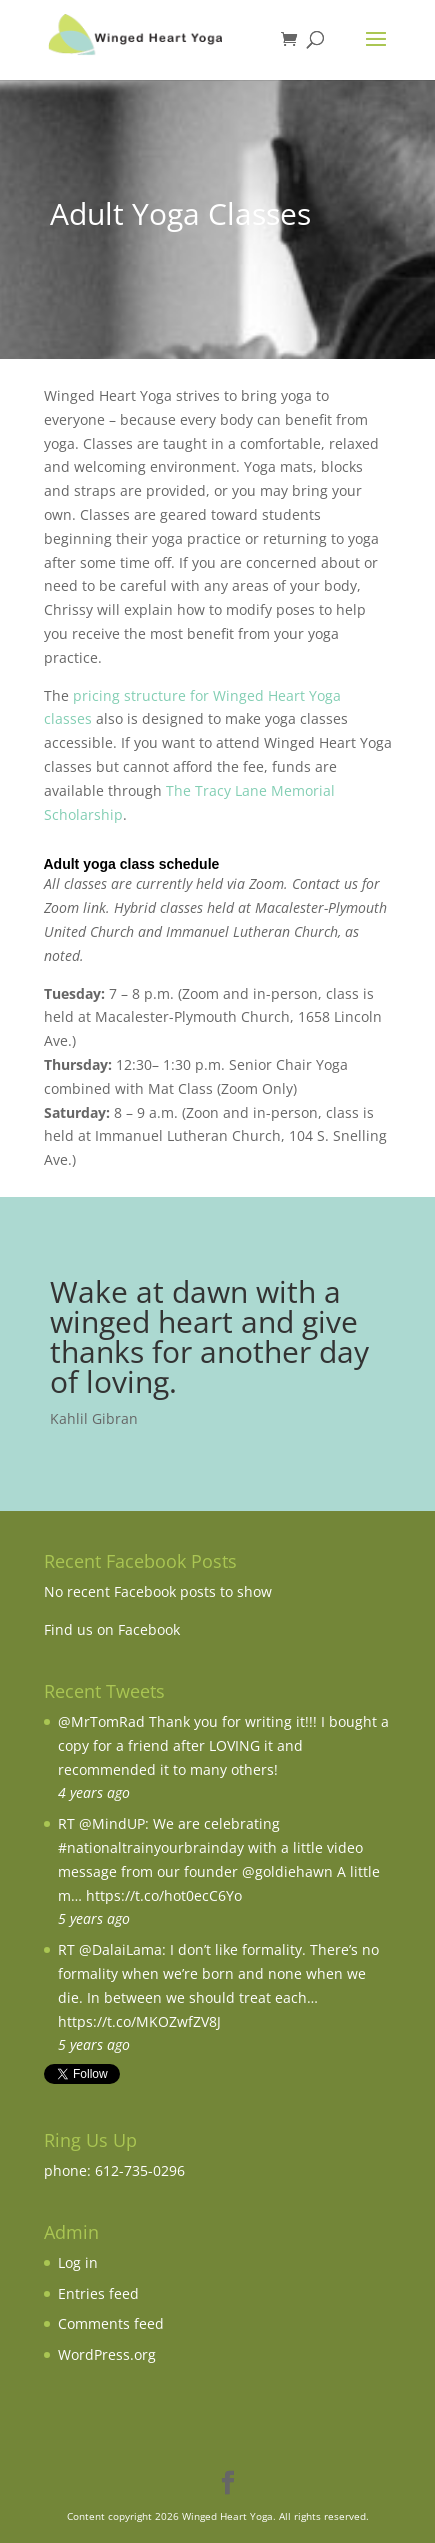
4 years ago (94, 1792)
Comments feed (111, 2323)
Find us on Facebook (112, 1629)
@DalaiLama (120, 1949)
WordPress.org (107, 2354)
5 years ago (94, 1918)
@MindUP (112, 1823)
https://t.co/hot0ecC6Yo (164, 1895)
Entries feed (98, 2293)
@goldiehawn (287, 1871)
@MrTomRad (101, 1721)
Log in (78, 2262)
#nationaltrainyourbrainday (151, 1847)
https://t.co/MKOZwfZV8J (139, 2021)
